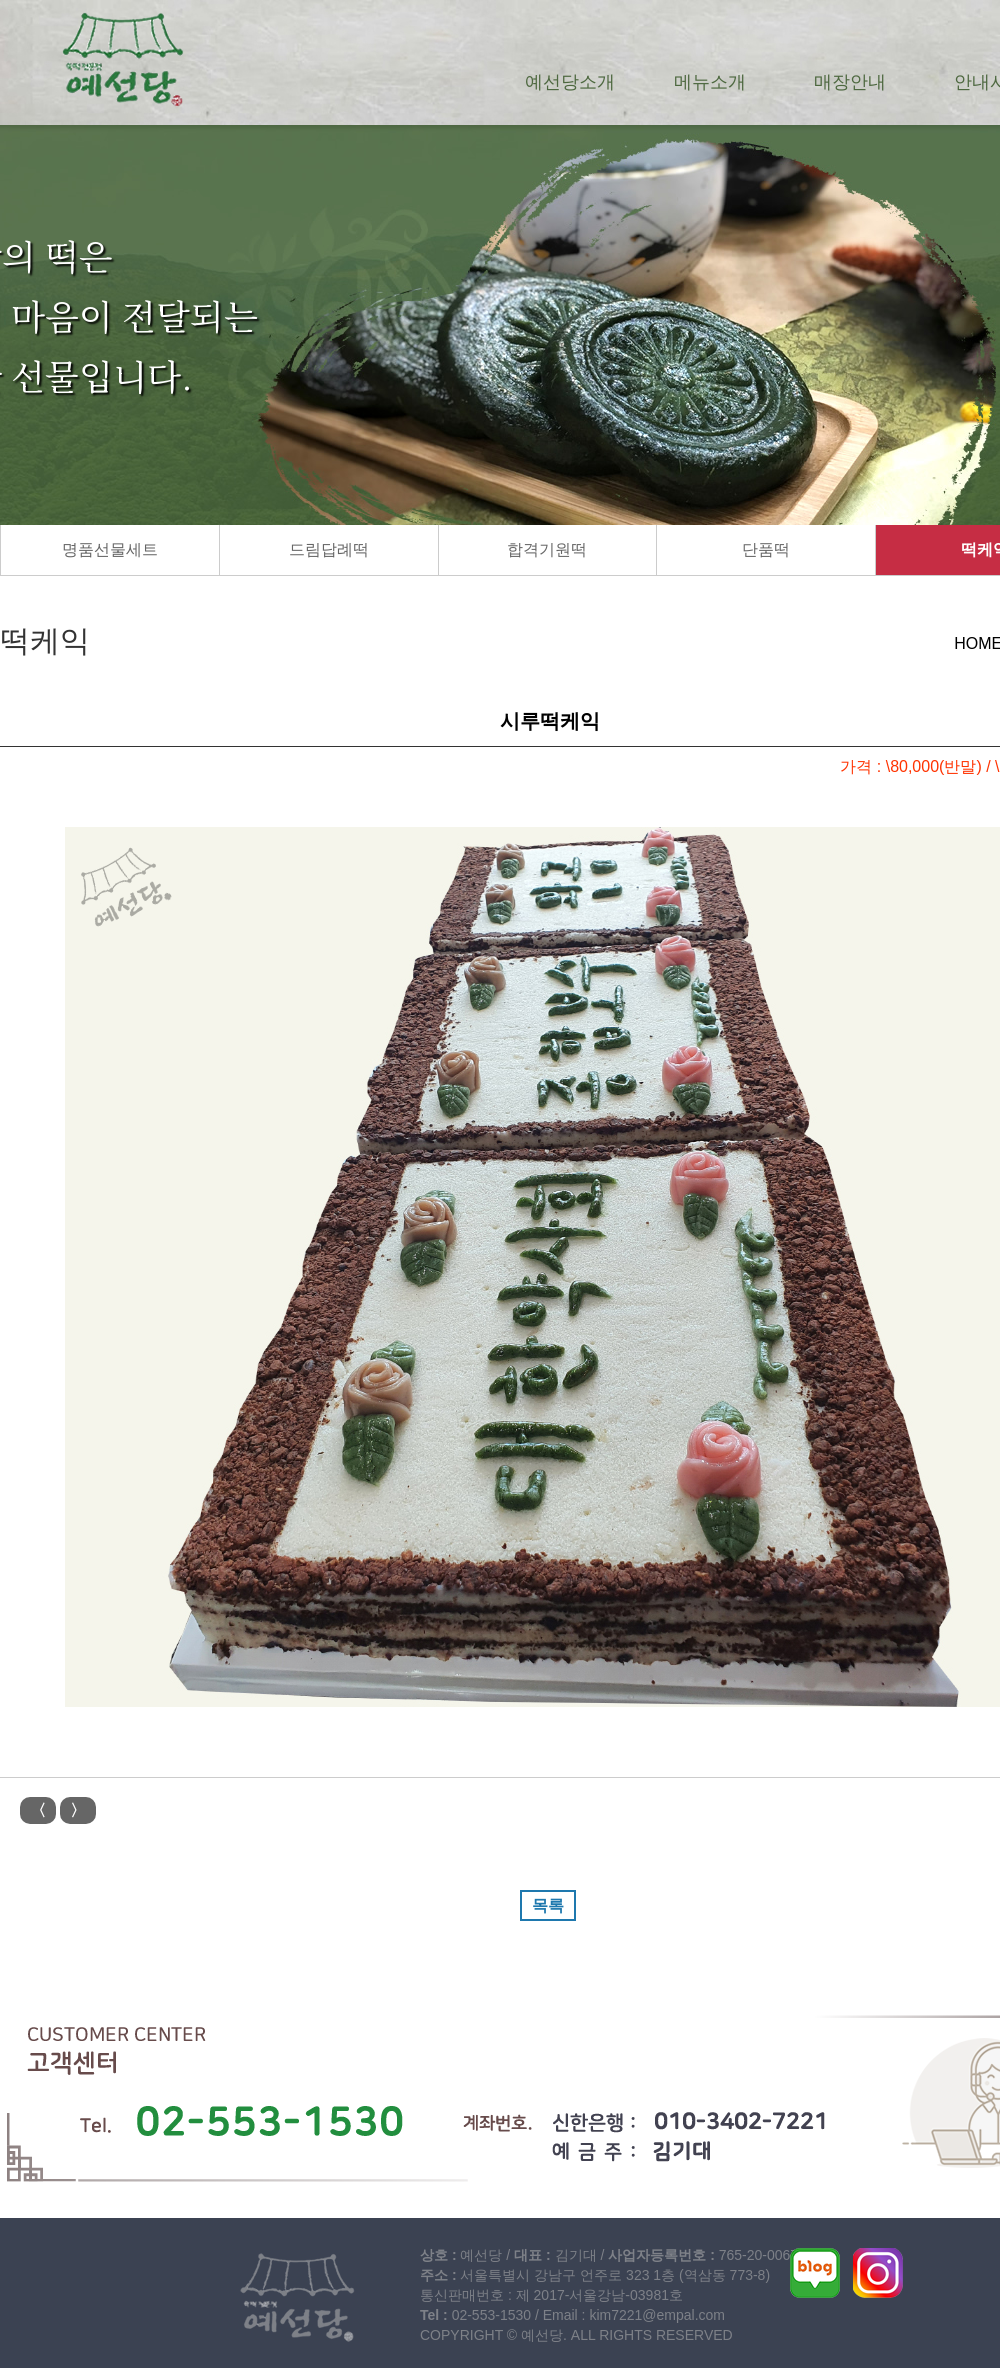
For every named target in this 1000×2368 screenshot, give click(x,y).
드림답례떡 (329, 549)
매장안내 (850, 82)
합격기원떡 (547, 549)
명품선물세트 (110, 549)
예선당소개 (570, 82)
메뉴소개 (710, 82)
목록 (548, 1905)
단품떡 (766, 549)
